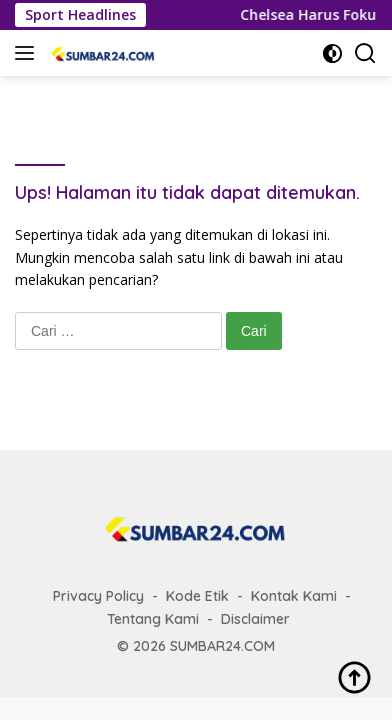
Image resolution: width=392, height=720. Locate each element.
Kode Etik (197, 596)
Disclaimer (255, 619)
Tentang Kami (153, 619)
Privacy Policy (98, 596)
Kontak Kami (294, 596)
